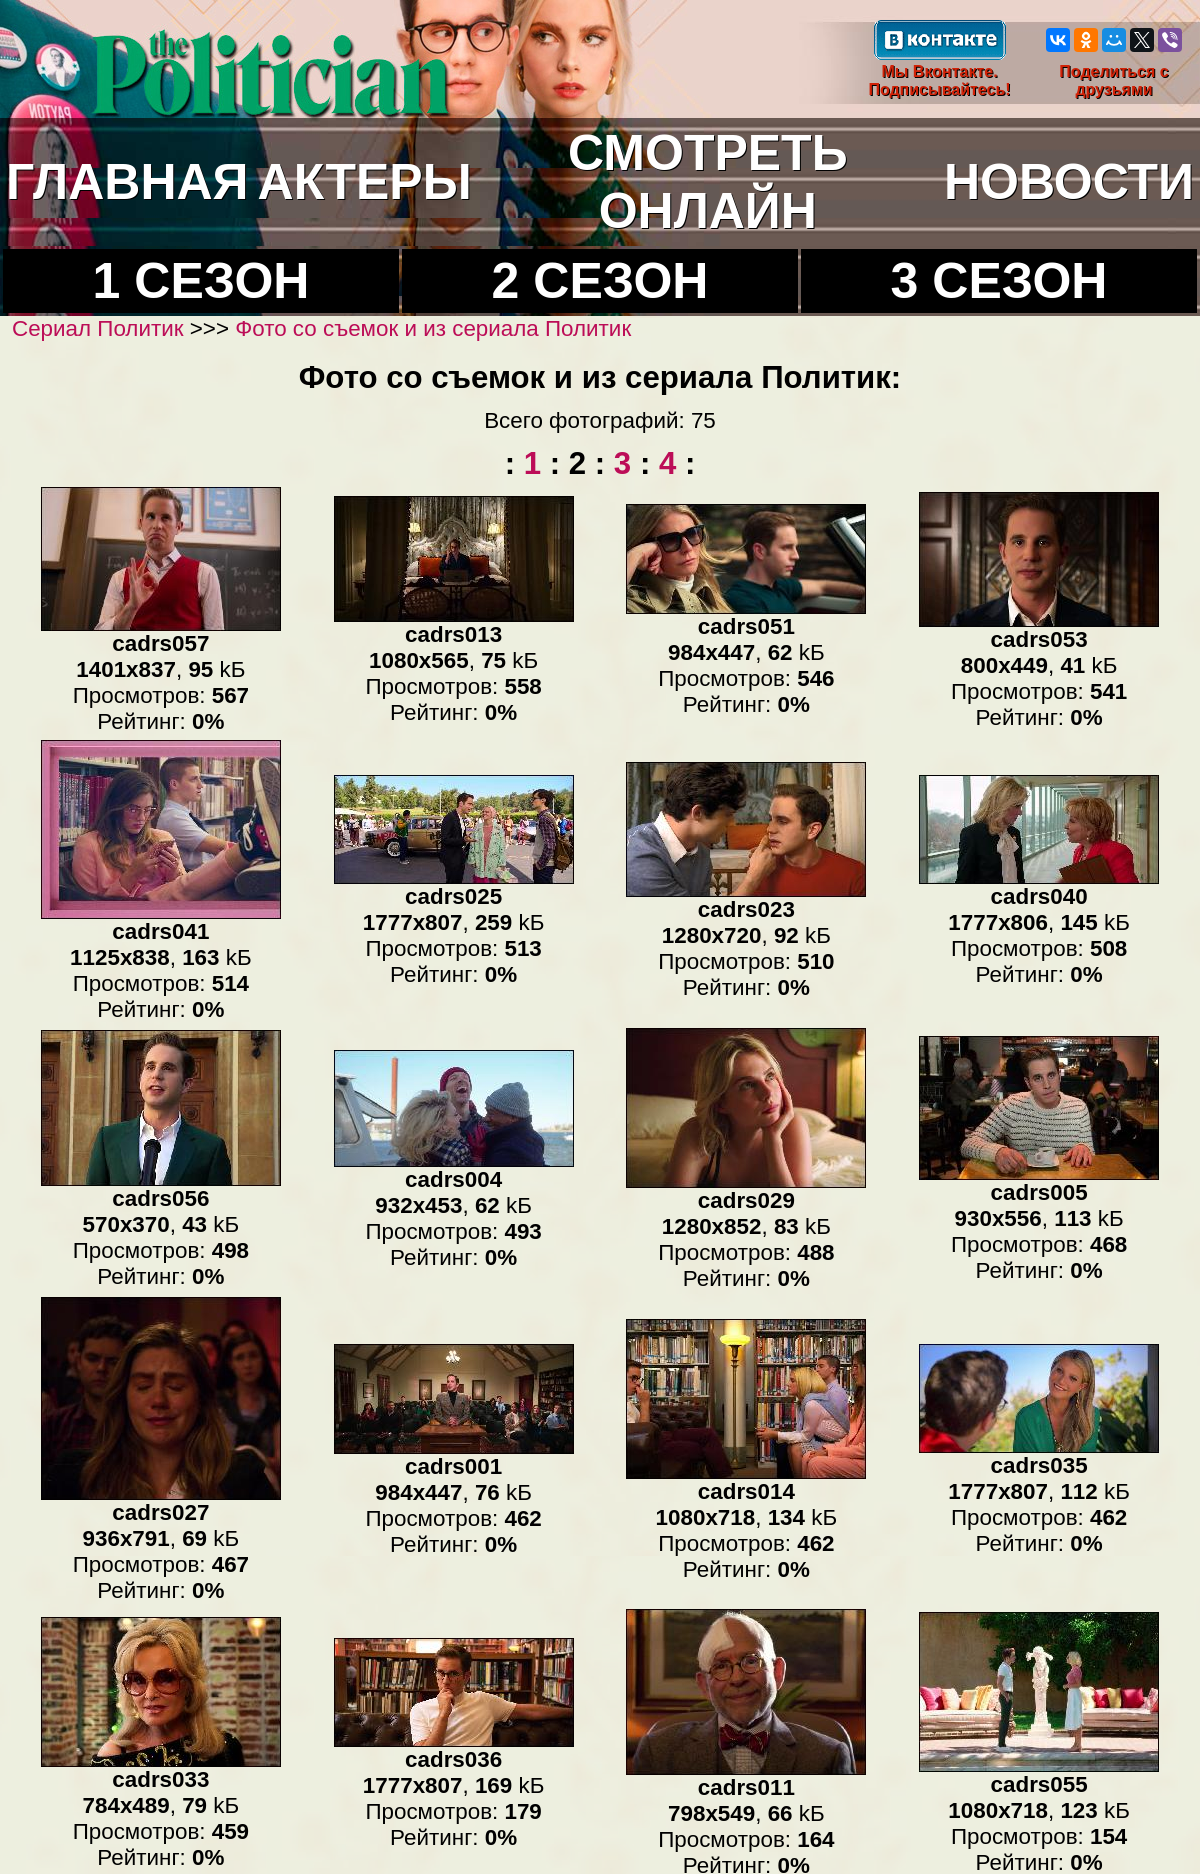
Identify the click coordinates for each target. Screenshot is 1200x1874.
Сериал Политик (98, 328)
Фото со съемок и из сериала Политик (433, 328)
